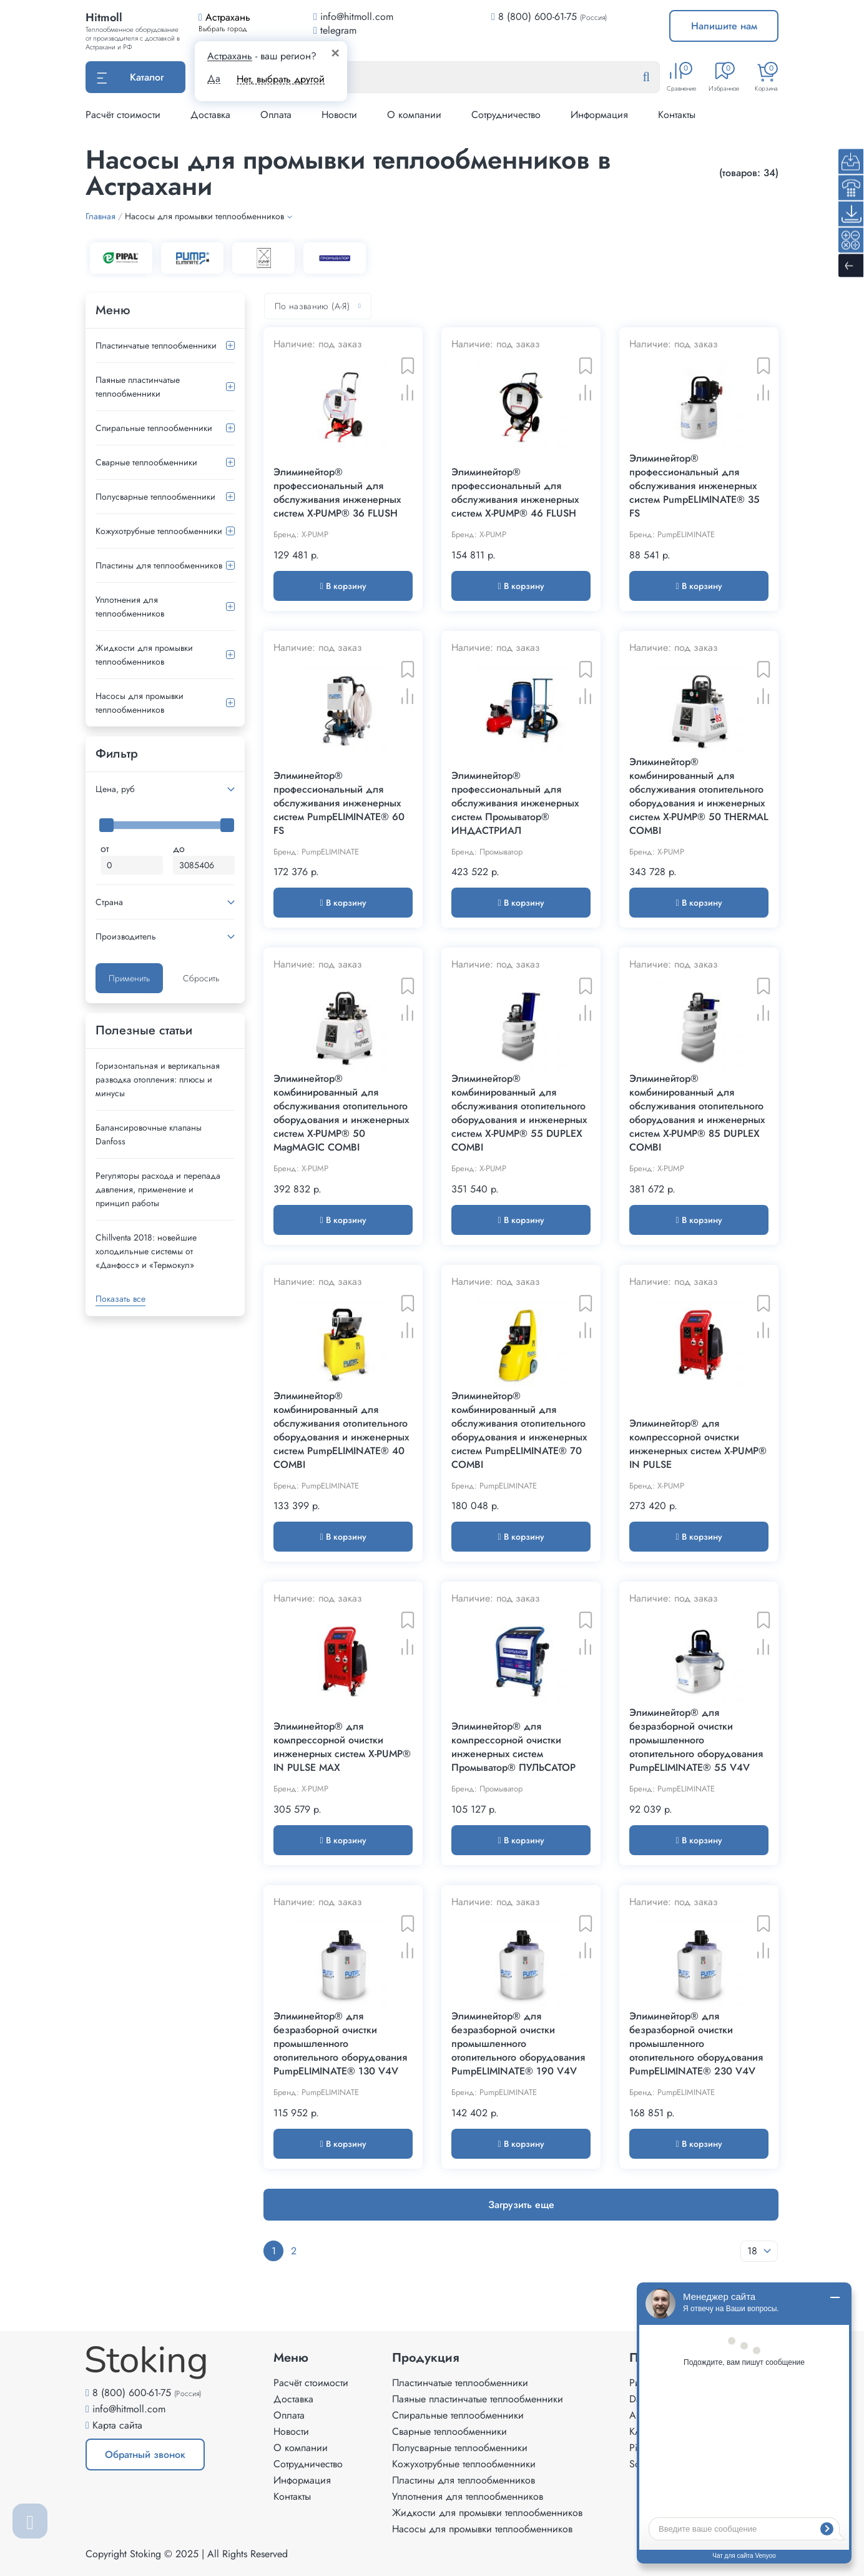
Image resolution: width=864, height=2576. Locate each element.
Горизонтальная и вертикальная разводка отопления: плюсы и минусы (158, 1079)
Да (213, 79)
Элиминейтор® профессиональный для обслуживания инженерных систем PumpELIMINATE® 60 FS (339, 803)
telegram (334, 30)
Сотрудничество (506, 114)
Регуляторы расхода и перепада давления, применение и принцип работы (158, 1189)
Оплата (276, 114)
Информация (599, 114)
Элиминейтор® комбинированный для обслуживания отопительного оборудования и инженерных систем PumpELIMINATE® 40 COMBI (341, 1430)
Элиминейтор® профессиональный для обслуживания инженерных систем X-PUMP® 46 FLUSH (515, 492)
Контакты (676, 114)
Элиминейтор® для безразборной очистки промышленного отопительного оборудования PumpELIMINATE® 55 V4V (696, 1740)
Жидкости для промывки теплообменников (144, 655)
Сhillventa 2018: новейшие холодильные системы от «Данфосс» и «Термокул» (146, 1251)
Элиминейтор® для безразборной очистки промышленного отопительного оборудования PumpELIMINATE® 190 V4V (518, 2043)
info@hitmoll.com (128, 2409)
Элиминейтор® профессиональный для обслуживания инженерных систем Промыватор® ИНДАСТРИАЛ (515, 803)
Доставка (210, 114)
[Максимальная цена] (204, 865)
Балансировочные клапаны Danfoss (149, 1134)
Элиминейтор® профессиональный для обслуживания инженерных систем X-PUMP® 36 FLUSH (337, 492)
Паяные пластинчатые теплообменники (138, 387)
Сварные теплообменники (146, 462)
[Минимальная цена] (132, 865)
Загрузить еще (521, 2204)
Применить (129, 978)
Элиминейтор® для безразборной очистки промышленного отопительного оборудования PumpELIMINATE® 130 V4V (340, 2043)
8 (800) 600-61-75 (537, 16)
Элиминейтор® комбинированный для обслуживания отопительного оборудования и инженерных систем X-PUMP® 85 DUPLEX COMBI (697, 1113)
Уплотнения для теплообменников (130, 606)
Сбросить (201, 978)
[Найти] (656, 77)
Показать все (120, 1298)
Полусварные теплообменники (155, 496)
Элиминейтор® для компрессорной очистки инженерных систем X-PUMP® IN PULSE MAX (342, 1747)
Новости (339, 114)
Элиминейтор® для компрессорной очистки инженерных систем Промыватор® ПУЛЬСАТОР (513, 1747)
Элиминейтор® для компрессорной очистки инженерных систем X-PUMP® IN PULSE (698, 1444)
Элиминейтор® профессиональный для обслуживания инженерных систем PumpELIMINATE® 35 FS (694, 486)
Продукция (425, 2358)
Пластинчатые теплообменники (156, 345)
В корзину (343, 586)
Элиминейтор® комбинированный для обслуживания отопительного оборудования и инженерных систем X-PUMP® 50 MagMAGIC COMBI (341, 1113)
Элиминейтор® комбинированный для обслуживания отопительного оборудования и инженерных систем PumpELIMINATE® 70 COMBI (519, 1430)
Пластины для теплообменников (159, 565)
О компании (414, 114)
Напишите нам (724, 26)
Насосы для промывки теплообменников (140, 703)
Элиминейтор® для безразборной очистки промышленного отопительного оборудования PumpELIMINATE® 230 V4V (696, 2043)
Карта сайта (117, 2425)
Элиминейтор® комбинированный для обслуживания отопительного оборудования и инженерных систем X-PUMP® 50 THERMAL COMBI (698, 796)
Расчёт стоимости (123, 114)
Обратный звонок (145, 2454)
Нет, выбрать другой (281, 79)
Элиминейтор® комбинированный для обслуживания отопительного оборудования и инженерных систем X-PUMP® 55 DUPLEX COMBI (519, 1113)
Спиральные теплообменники (154, 428)
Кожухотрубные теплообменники (159, 531)
